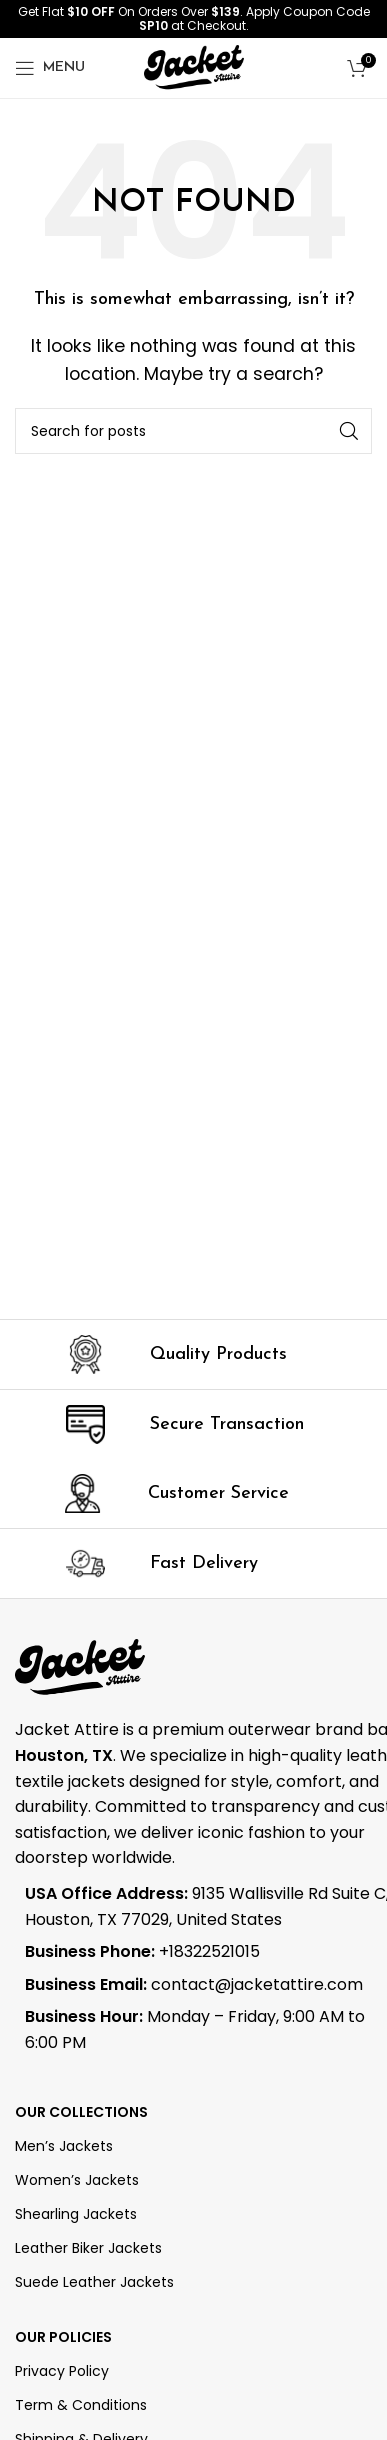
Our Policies (63, 2337)
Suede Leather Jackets (94, 2282)
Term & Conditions (81, 2405)
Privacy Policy (62, 2371)
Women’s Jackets (77, 2180)
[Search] (193, 431)
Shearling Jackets (76, 2214)
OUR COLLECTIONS (81, 2112)
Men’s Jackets (64, 2146)
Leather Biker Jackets (88, 2248)
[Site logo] (194, 66)
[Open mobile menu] (50, 68)
